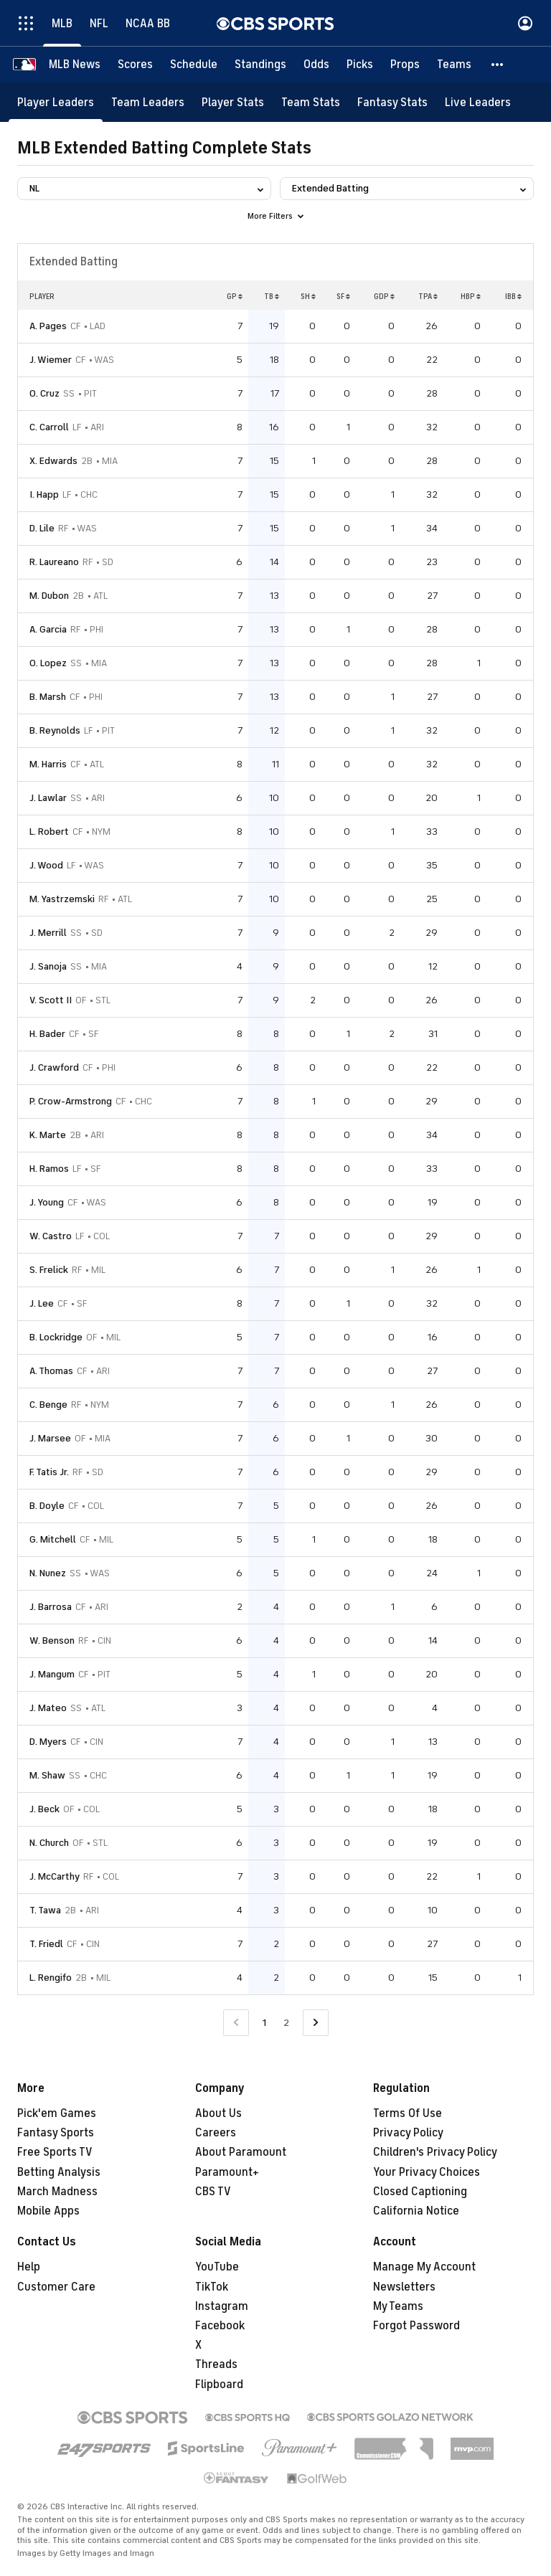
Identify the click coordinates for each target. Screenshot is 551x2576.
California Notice (416, 2211)
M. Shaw (47, 1775)
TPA (428, 296)
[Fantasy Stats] (392, 102)
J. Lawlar (48, 798)
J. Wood (46, 865)
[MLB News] (74, 64)
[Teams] (454, 64)
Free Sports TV (55, 2152)
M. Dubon (49, 595)
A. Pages (48, 326)
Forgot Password (416, 2326)
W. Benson (52, 1640)
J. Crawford (54, 1067)
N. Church (49, 1843)
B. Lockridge (56, 1337)
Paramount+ (227, 2172)
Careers (215, 2133)
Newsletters (404, 2287)
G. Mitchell (52, 1539)
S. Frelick (48, 1270)
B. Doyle (47, 1506)
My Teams (398, 2306)
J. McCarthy (54, 1876)
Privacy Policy (408, 2133)
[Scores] (135, 64)
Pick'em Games (56, 2113)
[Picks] (360, 64)
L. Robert (49, 831)
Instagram (221, 2306)
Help (28, 2267)
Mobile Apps (48, 2211)
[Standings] (260, 64)
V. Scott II (50, 1000)
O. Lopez (48, 663)
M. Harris (48, 764)
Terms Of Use (407, 2113)
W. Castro (50, 1236)
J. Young (46, 1202)
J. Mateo (48, 1708)
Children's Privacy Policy (435, 2152)
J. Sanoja (48, 966)
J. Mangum (52, 1674)
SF (343, 296)
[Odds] (316, 64)
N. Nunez (47, 1573)
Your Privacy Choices (426, 2172)
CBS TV (213, 2191)
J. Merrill (48, 933)
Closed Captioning (420, 2191)
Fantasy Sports (55, 2133)
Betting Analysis (58, 2172)
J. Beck (44, 1809)
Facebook (220, 2326)
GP (234, 296)
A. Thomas (51, 1371)
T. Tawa (45, 1910)
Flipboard (219, 2384)
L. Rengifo (50, 1977)
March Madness (57, 2191)
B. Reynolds (54, 730)
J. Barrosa (50, 1607)
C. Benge (48, 1404)
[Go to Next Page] (316, 2022)
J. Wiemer (50, 360)
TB (271, 296)
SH (308, 296)
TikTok (211, 2287)
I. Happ (44, 494)
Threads (216, 2364)
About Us (218, 2113)
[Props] (405, 64)
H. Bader (47, 1034)
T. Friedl (46, 1944)
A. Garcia (48, 629)
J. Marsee (50, 1438)
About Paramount (240, 2152)
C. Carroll (49, 427)
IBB (513, 296)
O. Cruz (44, 393)
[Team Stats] (311, 102)
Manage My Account (424, 2267)
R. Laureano (54, 562)
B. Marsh (47, 697)
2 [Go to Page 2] (286, 2023)
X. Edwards (53, 461)
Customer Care (56, 2287)
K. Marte (47, 1135)
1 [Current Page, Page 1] (264, 2023)
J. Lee (41, 1303)
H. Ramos (49, 1168)
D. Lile (42, 528)
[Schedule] (193, 64)
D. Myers (48, 1742)
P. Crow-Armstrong (70, 1101)
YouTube (217, 2267)
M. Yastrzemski (62, 899)
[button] (498, 64)
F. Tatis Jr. (49, 1472)
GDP (384, 296)
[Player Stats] (233, 102)
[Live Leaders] (477, 102)
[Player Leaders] (56, 102)
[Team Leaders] (148, 102)
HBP (471, 296)
